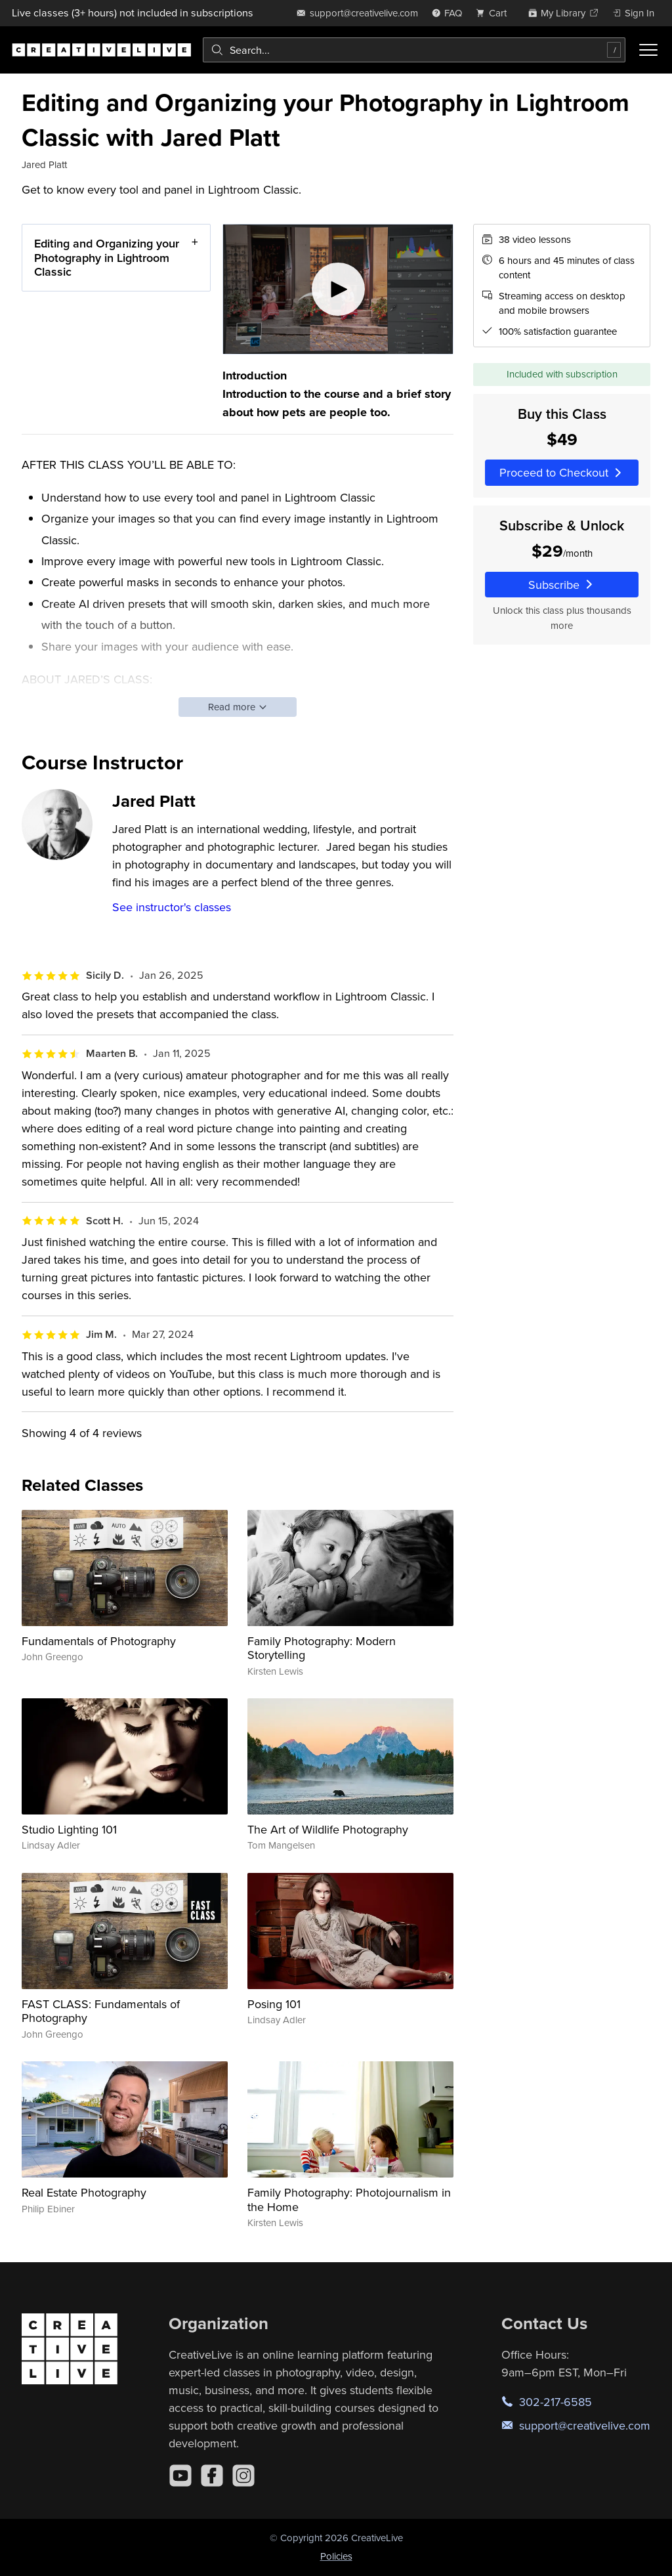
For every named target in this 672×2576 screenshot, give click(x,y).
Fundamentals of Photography (99, 1641)
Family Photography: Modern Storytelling (321, 1648)
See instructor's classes (171, 907)
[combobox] (414, 50)
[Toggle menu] (648, 50)
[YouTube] (180, 2475)
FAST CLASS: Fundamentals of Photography (101, 2011)
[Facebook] (212, 2475)
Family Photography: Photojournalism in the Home (349, 2199)
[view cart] (495, 13)
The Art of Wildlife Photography (327, 1829)
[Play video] (338, 289)
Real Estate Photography (84, 2192)
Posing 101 (274, 2004)
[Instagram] (243, 2475)
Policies (336, 2556)
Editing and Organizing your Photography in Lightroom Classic (106, 257)
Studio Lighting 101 (69, 1829)
